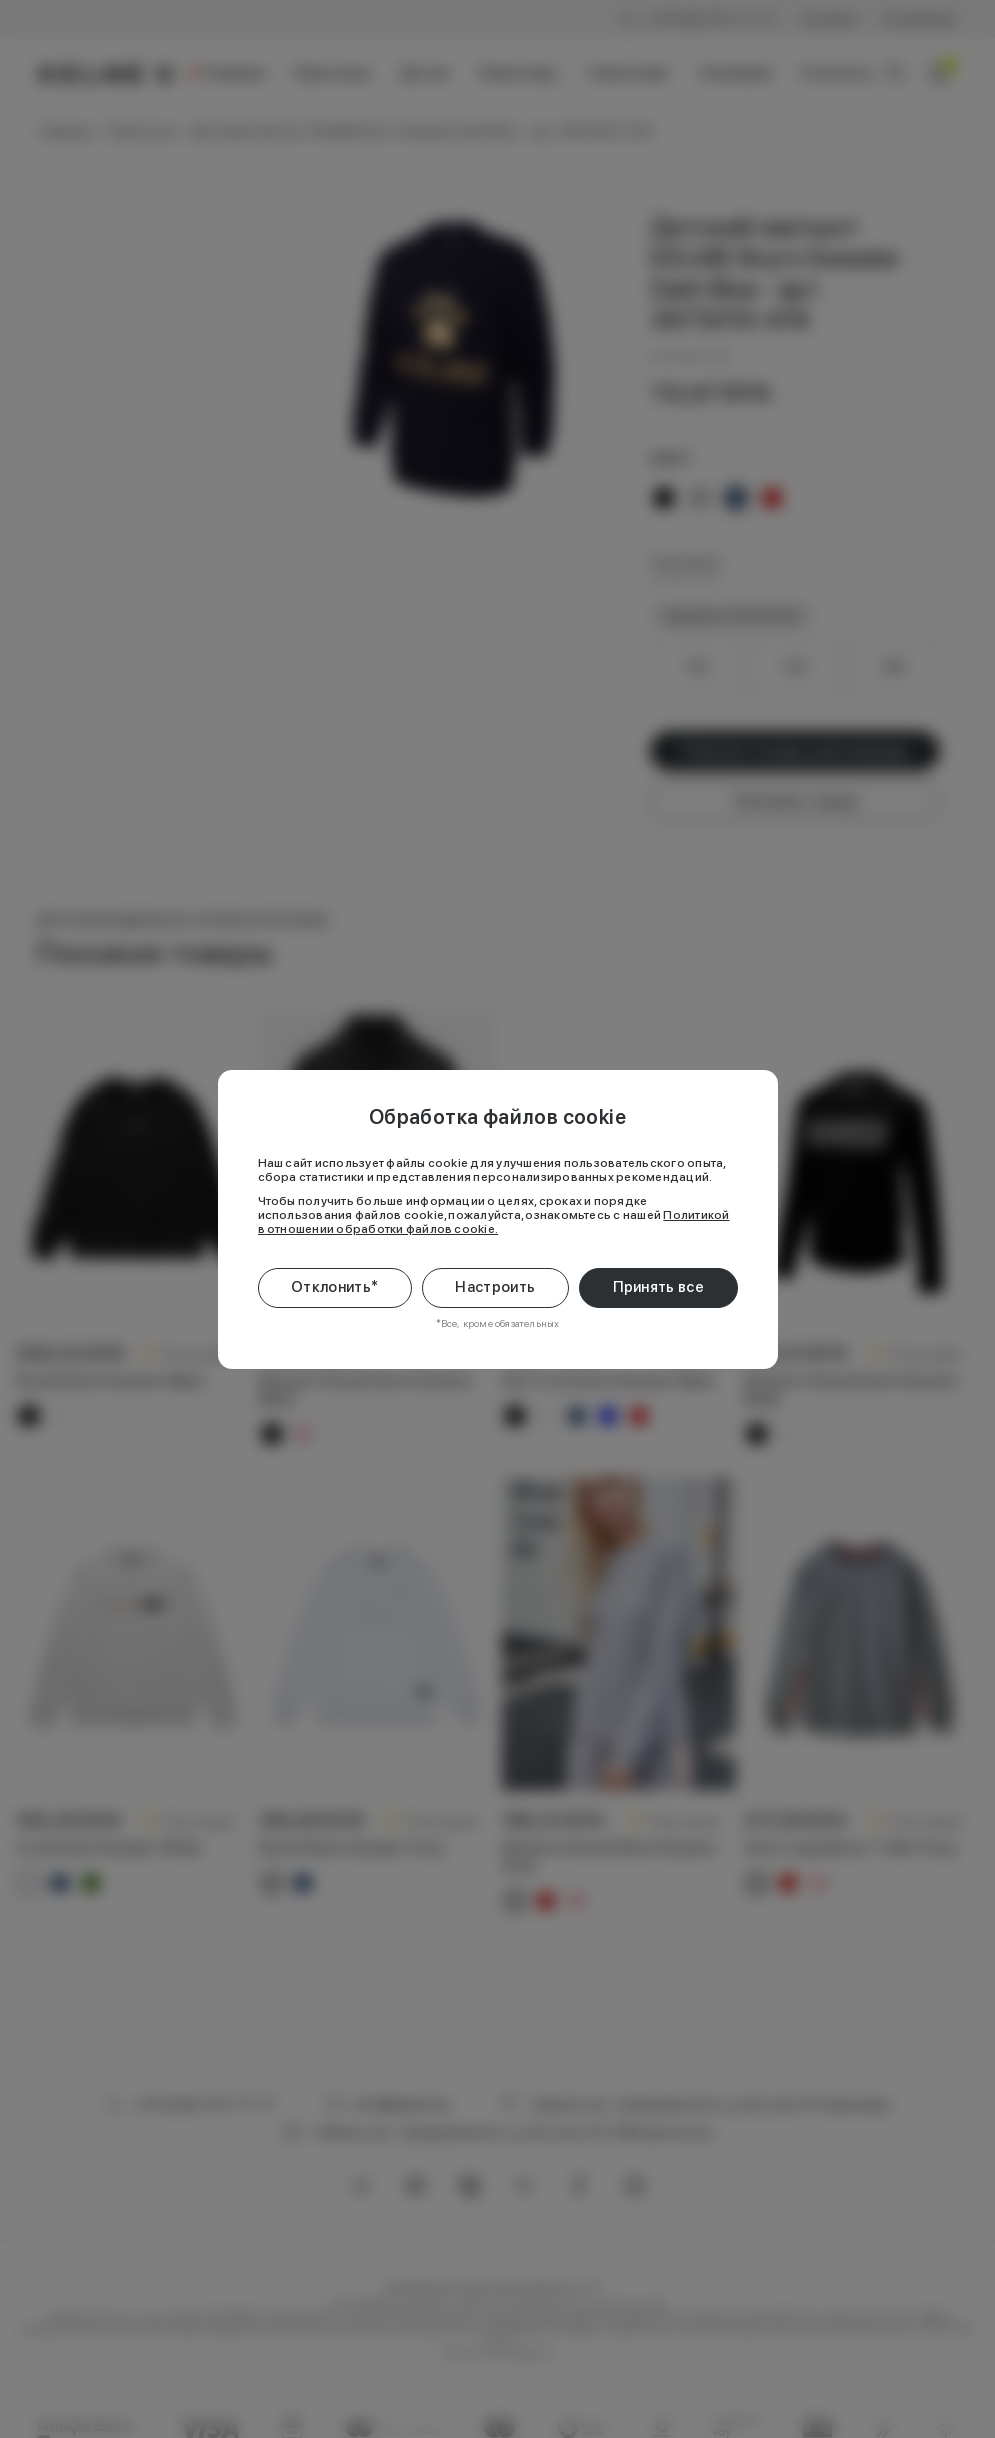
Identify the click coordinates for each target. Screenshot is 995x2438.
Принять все (658, 1287)
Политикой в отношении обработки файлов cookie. (494, 1222)
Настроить (495, 1287)
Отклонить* (334, 1287)
